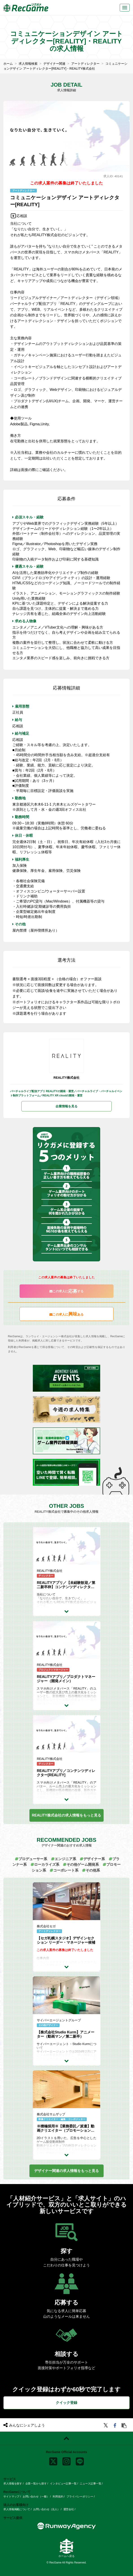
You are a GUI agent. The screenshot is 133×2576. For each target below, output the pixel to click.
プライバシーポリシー (79, 2496)
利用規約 (58, 2496)
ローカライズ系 (45, 1864)
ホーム (8, 63)
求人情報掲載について (16, 2509)
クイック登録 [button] (66, 2403)
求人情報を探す (12, 2483)
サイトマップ (11, 2496)
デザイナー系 (92, 1859)
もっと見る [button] (66, 1815)
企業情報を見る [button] (66, 1106)
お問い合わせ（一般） (36, 2496)
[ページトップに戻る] (66, 2438)
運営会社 (68, 2509)
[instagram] (66, 2460)
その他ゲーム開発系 (81, 1864)
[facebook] (115, 2426)
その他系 (91, 1870)
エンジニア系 (63, 1859)
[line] (80, 2460)
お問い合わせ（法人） (46, 2509)
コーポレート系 (64, 1870)
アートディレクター (85, 63)
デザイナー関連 (54, 63)
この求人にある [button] (66, 1314)
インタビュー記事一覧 (63, 2483)
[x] (53, 2460)
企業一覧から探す (36, 2483)
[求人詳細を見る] (66, 1611)
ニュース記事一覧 (90, 2483)
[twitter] (106, 2426)
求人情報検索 (28, 63)
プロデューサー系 (31, 1859)
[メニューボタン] (125, 7)
